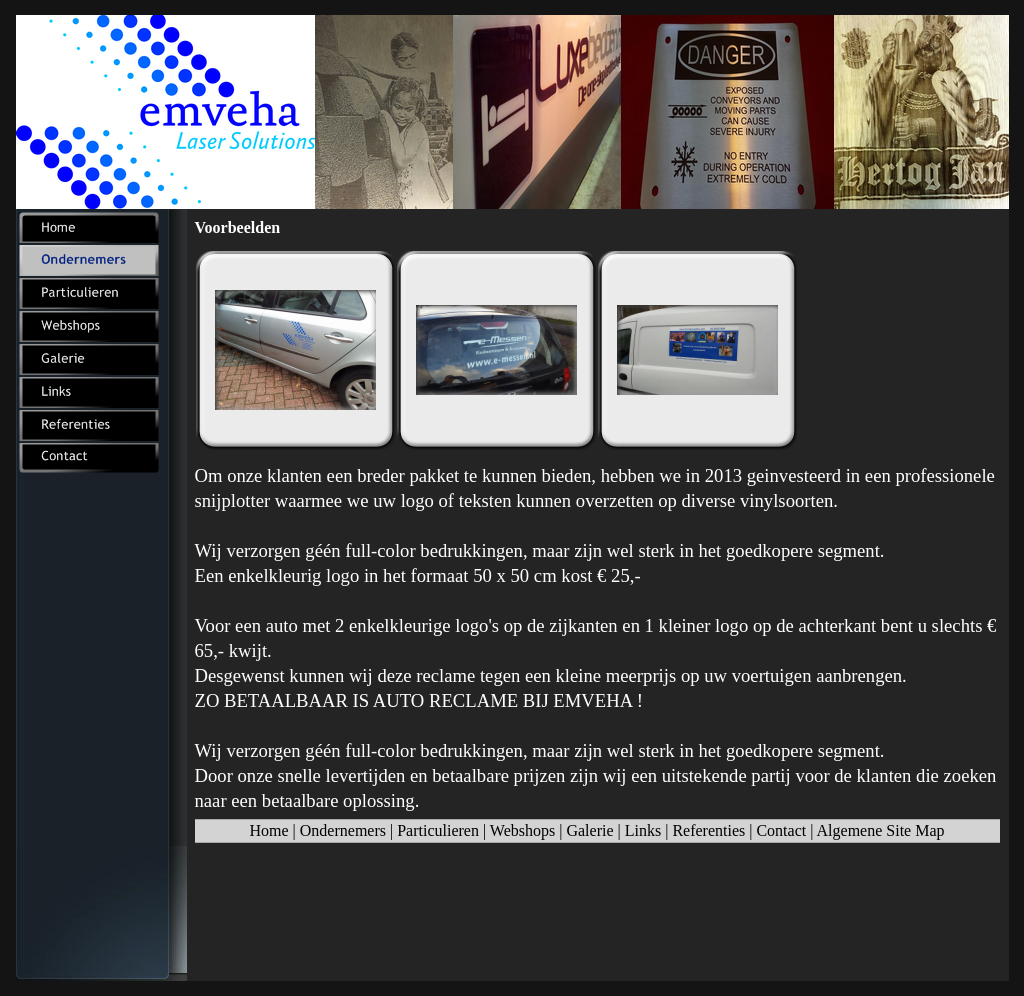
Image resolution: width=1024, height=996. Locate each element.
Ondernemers (343, 830)
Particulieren (438, 830)
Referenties (708, 830)
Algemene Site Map (881, 830)
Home (268, 830)
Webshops (522, 830)
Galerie (589, 830)
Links (643, 830)
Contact (781, 830)
